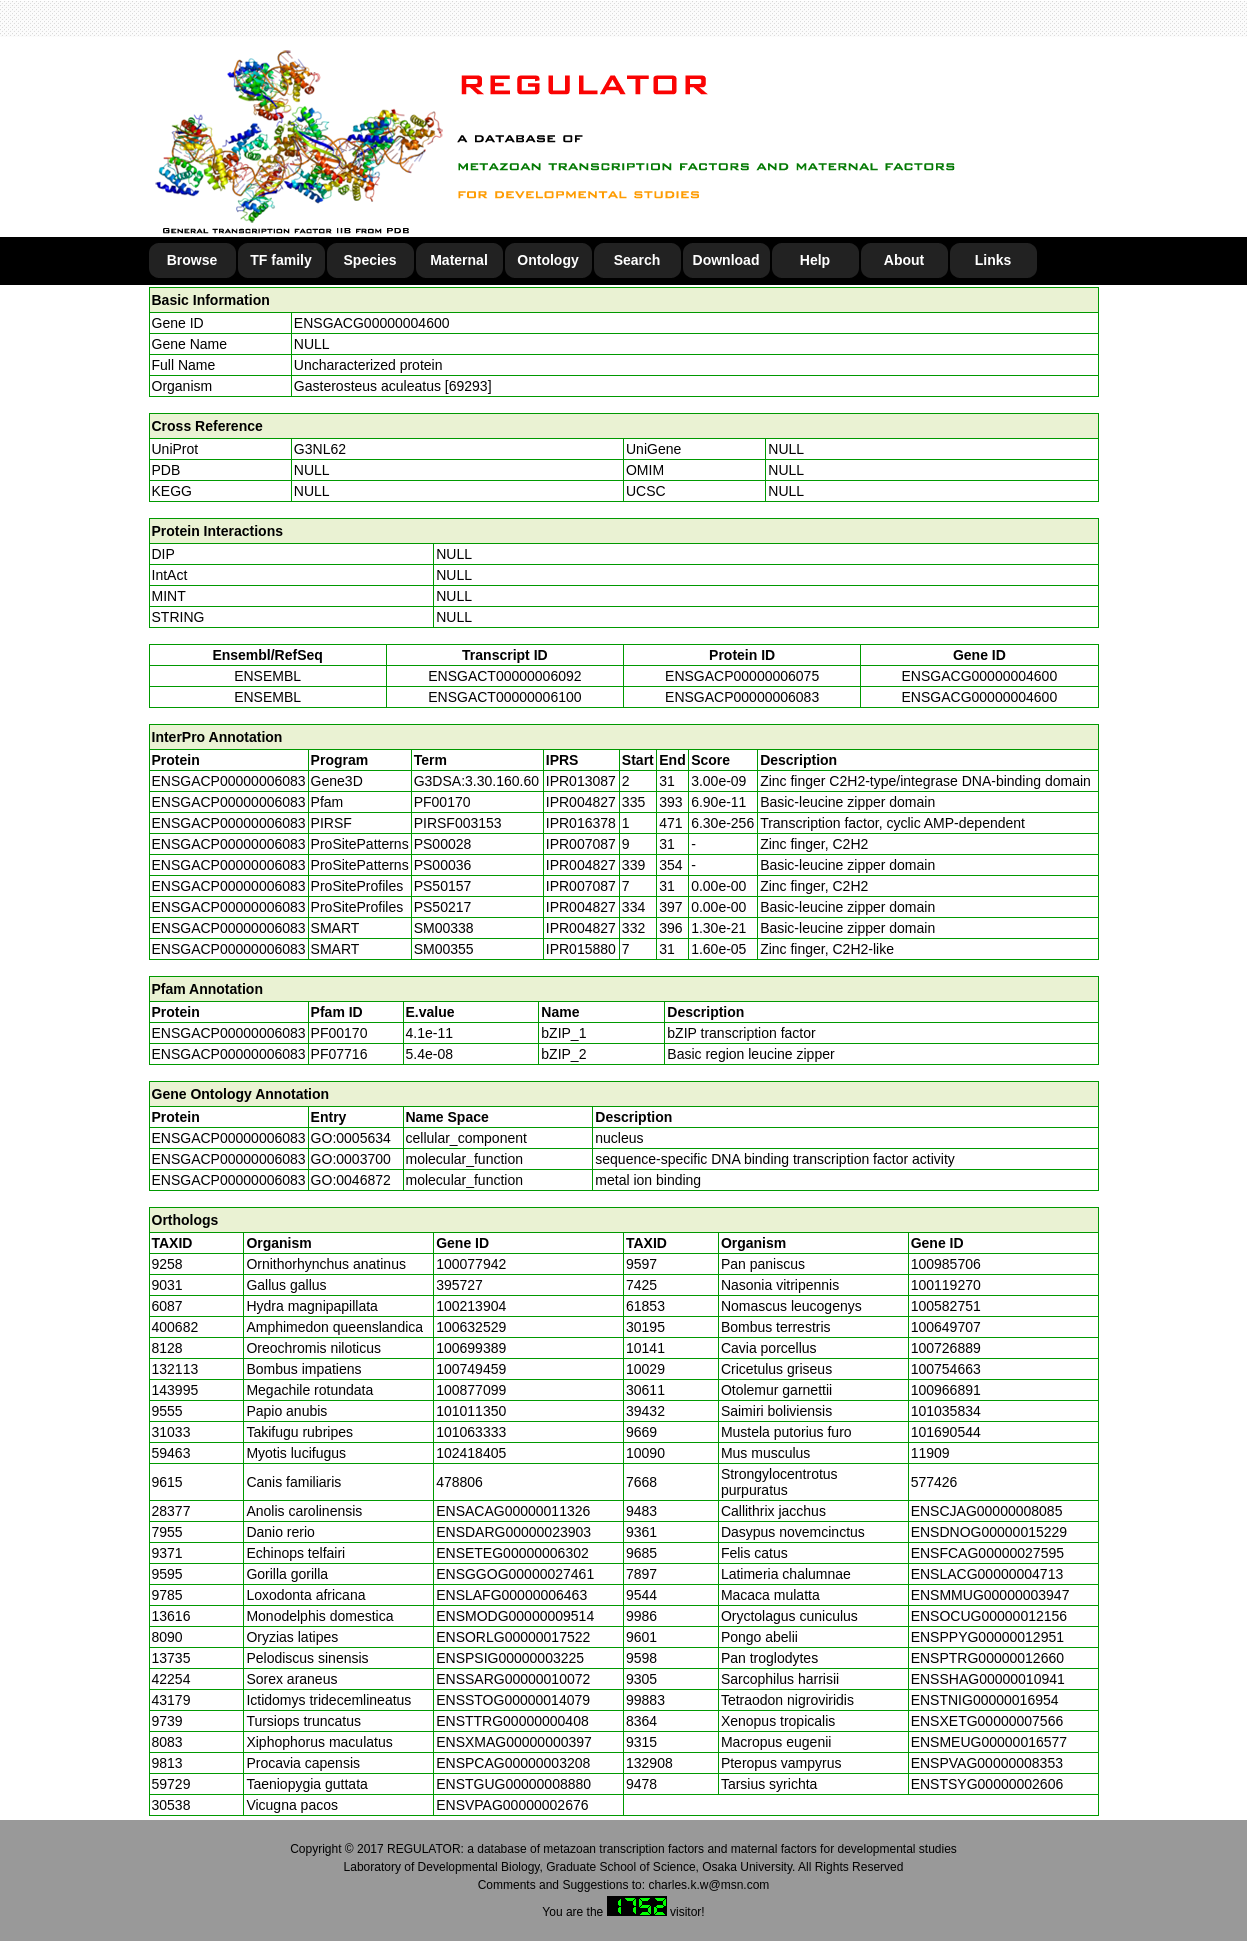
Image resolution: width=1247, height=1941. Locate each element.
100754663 (946, 1369)
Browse (192, 260)
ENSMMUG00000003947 (990, 1595)
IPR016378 (581, 823)
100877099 (471, 1390)
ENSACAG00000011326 (513, 1511)
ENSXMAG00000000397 (514, 1742)
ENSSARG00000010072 (513, 1679)
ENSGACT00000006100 (504, 697)
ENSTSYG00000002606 (987, 1784)
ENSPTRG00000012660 (987, 1658)
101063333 (471, 1432)
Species (370, 260)
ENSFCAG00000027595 (987, 1553)
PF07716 (339, 1054)
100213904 (471, 1306)
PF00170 (339, 1033)
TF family (280, 260)
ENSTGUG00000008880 (513, 1784)
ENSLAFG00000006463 (511, 1595)
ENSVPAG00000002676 (512, 1805)
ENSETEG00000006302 (512, 1553)
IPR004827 (581, 802)
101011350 (471, 1411)
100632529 (471, 1327)
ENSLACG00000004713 (987, 1574)
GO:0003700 (351, 1159)
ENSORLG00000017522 (513, 1637)
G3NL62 (320, 449)
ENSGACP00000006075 (742, 676)
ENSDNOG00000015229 (989, 1532)
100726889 (946, 1348)
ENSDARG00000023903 (513, 1532)
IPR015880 (581, 949)
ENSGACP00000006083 (742, 697)
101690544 (946, 1432)
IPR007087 (581, 844)
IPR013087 (581, 781)
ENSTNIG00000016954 (985, 1700)
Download (726, 260)
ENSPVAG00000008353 (987, 1763)
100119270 (946, 1285)
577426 (934, 1482)
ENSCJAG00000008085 (987, 1511)
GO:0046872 (351, 1180)
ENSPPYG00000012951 (987, 1637)
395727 (459, 1285)
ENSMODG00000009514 (515, 1616)
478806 (459, 1482)
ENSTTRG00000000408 (512, 1721)
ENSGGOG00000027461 (515, 1574)
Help (815, 260)
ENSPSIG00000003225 (510, 1658)
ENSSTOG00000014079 (513, 1700)
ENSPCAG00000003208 (513, 1763)
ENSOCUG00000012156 (989, 1616)
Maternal (459, 260)
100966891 (946, 1390)
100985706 (946, 1264)
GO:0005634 (351, 1138)
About (904, 260)
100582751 (946, 1306)
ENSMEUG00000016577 (989, 1742)
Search (637, 260)
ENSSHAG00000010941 (988, 1679)
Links (993, 260)
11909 (930, 1453)
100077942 (471, 1264)
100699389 (471, 1348)
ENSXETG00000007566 (987, 1721)
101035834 (946, 1411)
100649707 (946, 1327)
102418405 (471, 1453)
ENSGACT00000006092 (504, 676)
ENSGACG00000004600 (372, 323)
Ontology (547, 260)
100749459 (471, 1369)
